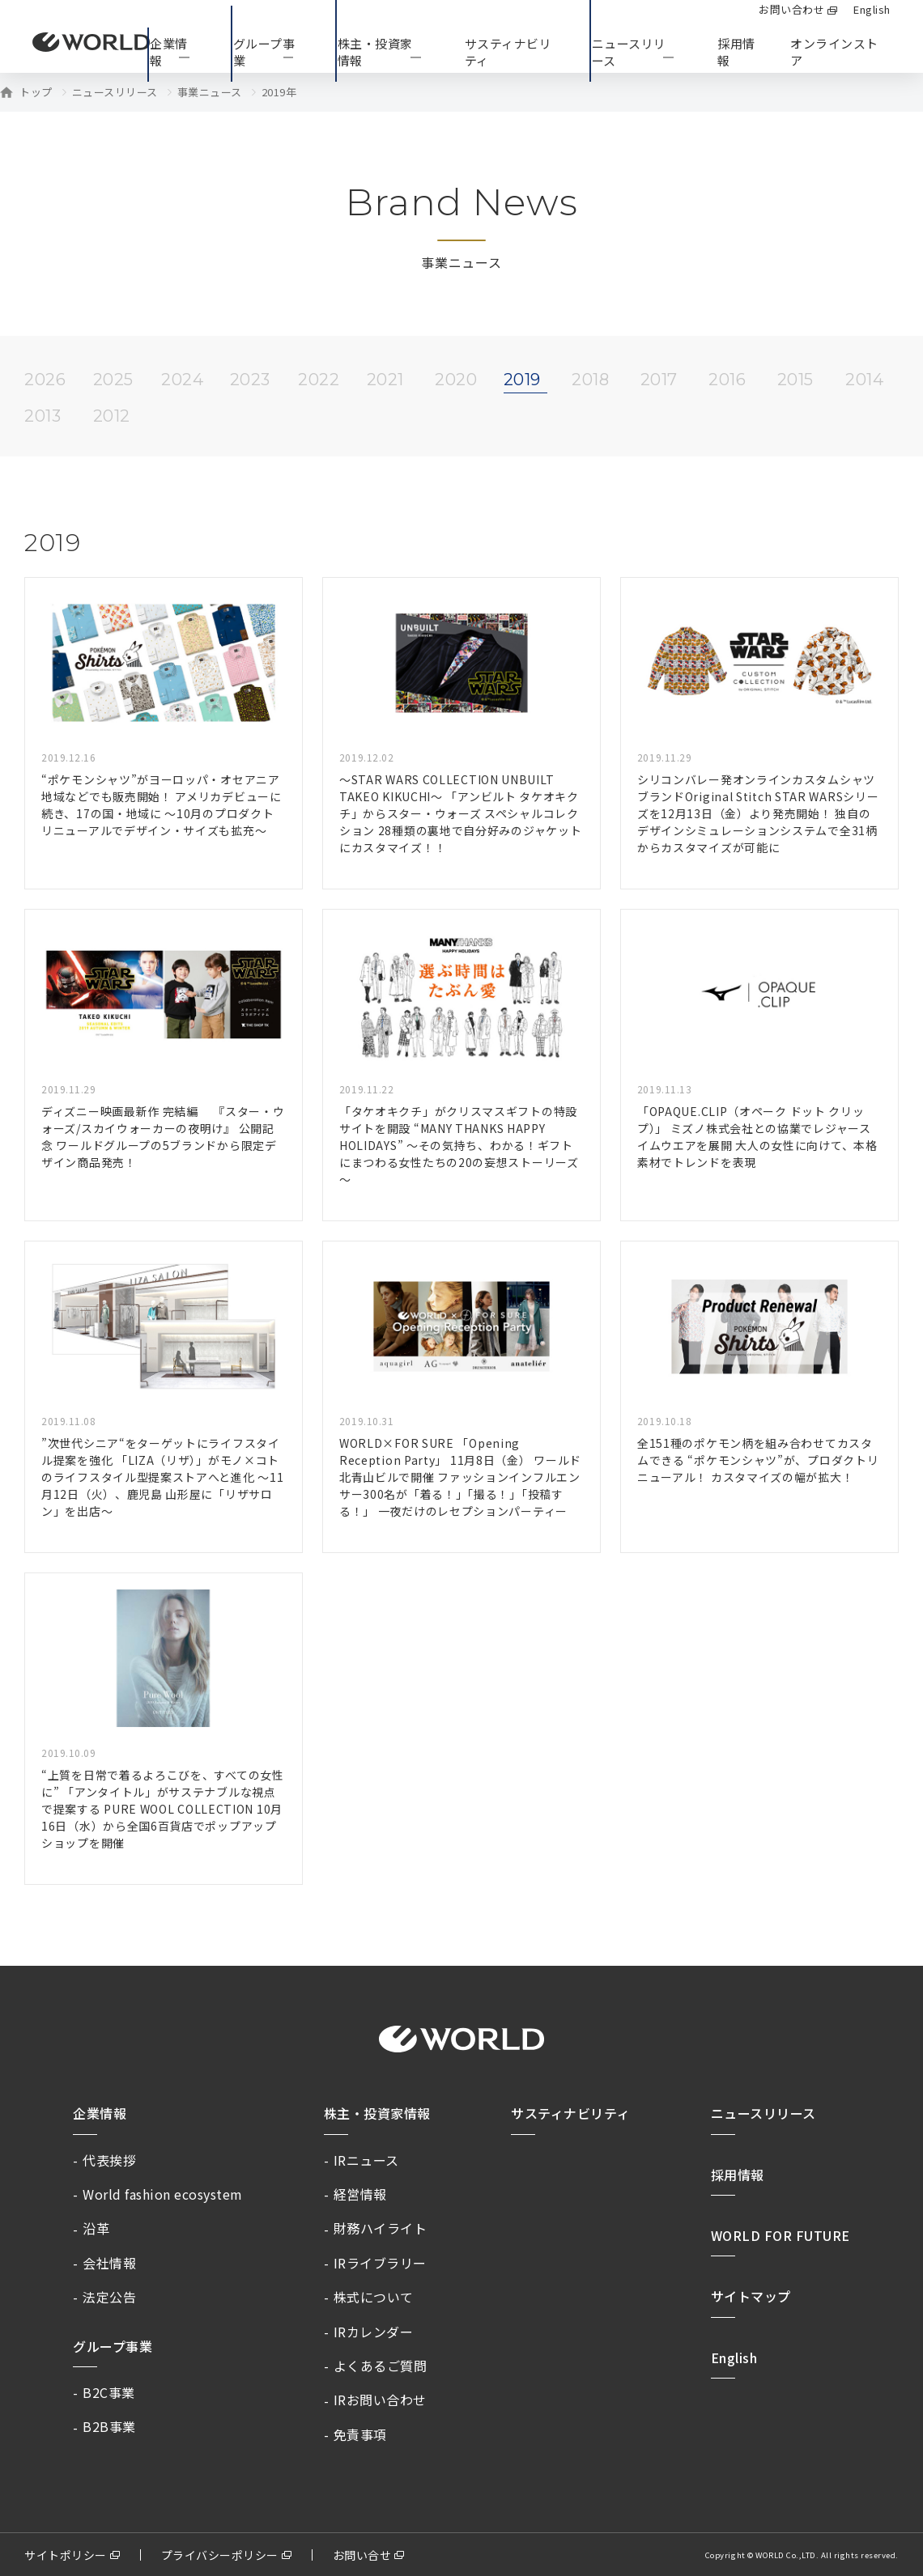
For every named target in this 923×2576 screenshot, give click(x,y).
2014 (864, 379)
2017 (659, 379)
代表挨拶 (109, 2160)
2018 (590, 379)
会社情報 (109, 2263)
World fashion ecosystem (163, 2194)
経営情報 (360, 2194)
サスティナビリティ (570, 2113)
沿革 (96, 2228)
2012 (111, 416)
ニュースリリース (115, 92)
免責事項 (360, 2434)
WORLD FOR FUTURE (780, 2235)
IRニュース (366, 2160)
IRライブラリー (380, 2263)
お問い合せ (362, 2555)
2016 (727, 379)
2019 (522, 379)
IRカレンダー (374, 2331)
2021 (385, 379)
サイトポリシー (65, 2555)
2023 (250, 379)
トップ (36, 92)
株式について (374, 2297)
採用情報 (736, 52)
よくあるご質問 (380, 2365)
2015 (795, 379)
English (734, 2357)
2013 (42, 416)
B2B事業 (109, 2426)
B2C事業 (109, 2392)
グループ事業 (112, 2346)
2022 (318, 379)
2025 (113, 379)
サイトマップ (751, 2296)
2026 (45, 379)
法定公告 (109, 2297)
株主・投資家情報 (377, 2113)
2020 (456, 379)
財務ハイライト (380, 2228)
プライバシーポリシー (220, 2555)
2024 (182, 379)
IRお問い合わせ (380, 2399)
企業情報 (99, 2113)
